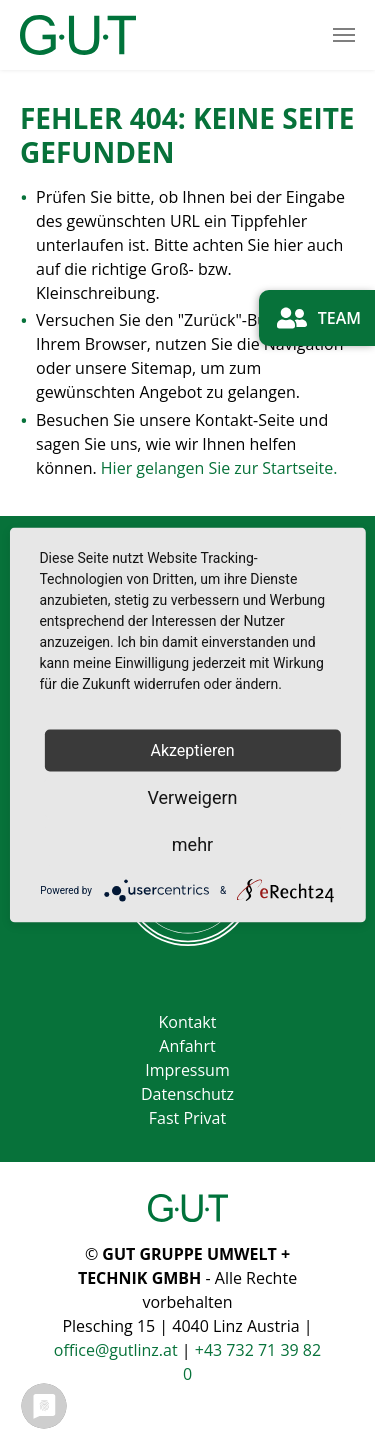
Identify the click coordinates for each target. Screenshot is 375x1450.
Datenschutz (187, 1094)
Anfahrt (187, 1046)
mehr (192, 844)
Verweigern (192, 797)
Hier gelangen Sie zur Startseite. (219, 468)
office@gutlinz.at (118, 1350)
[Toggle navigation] (344, 35)
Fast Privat (187, 1118)
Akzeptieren (192, 751)
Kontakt (188, 1022)
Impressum (187, 1070)
